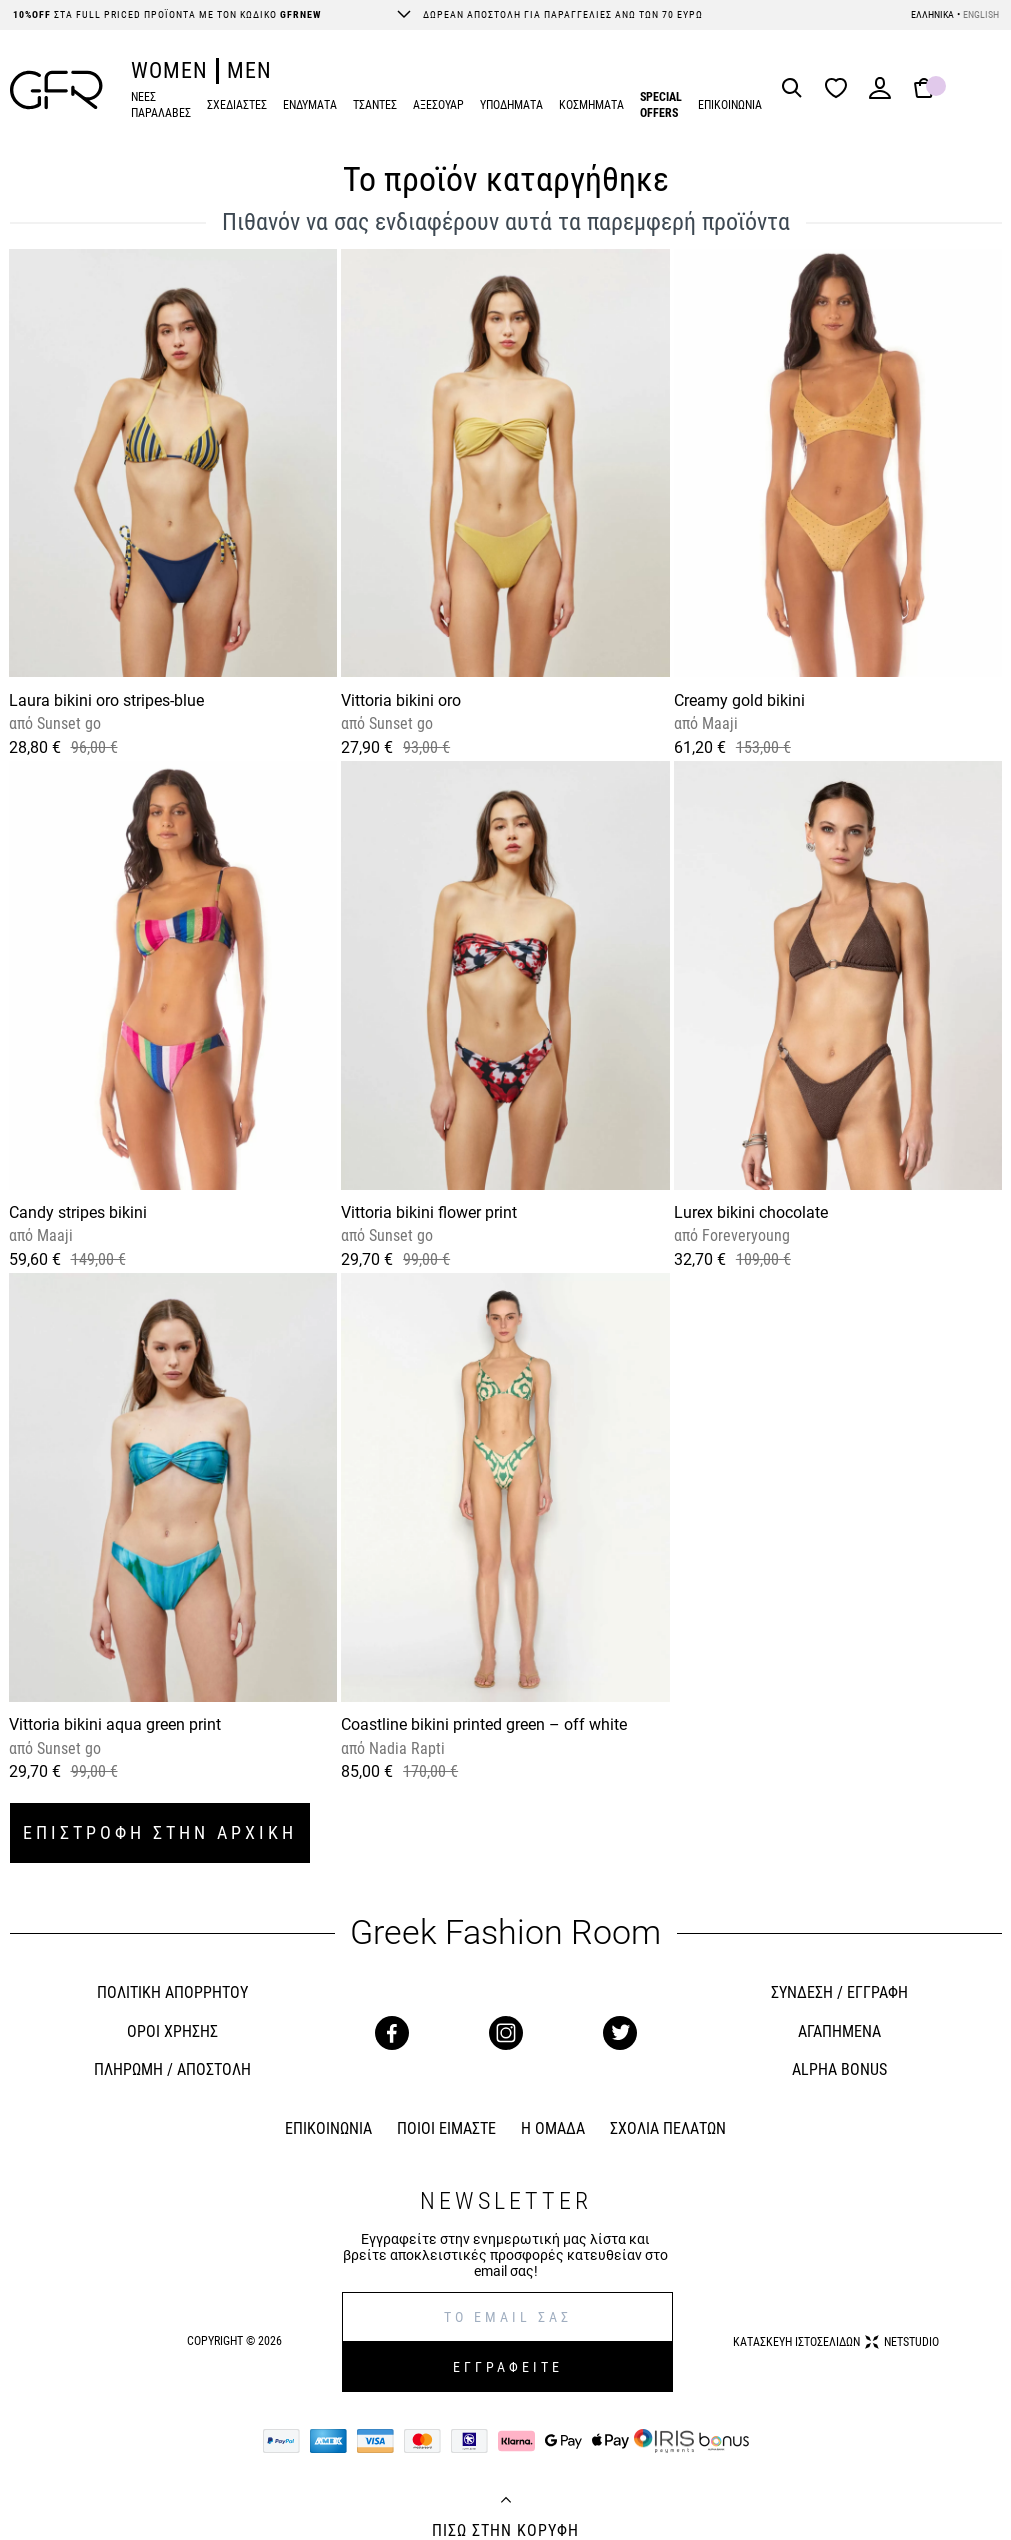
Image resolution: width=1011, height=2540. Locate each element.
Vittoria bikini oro (401, 700)
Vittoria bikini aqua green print (115, 1724)
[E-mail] (507, 2317)
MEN (249, 70)
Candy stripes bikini (78, 1212)
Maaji (718, 723)
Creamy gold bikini (739, 700)
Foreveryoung (744, 1235)
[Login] (880, 94)
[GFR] (56, 90)
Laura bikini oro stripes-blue (106, 700)
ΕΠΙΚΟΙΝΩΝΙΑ (730, 105)
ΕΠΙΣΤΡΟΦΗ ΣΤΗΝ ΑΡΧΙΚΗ (160, 1832)
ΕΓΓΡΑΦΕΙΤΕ (508, 2367)
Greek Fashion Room (505, 1932)
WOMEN (169, 70)
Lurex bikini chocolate (751, 1212)
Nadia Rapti (405, 1748)
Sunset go (67, 723)
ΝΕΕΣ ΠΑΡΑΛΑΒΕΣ (161, 105)
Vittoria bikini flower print (429, 1212)
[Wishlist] (841, 89)
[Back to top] (506, 2502)
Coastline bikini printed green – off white (484, 1724)
